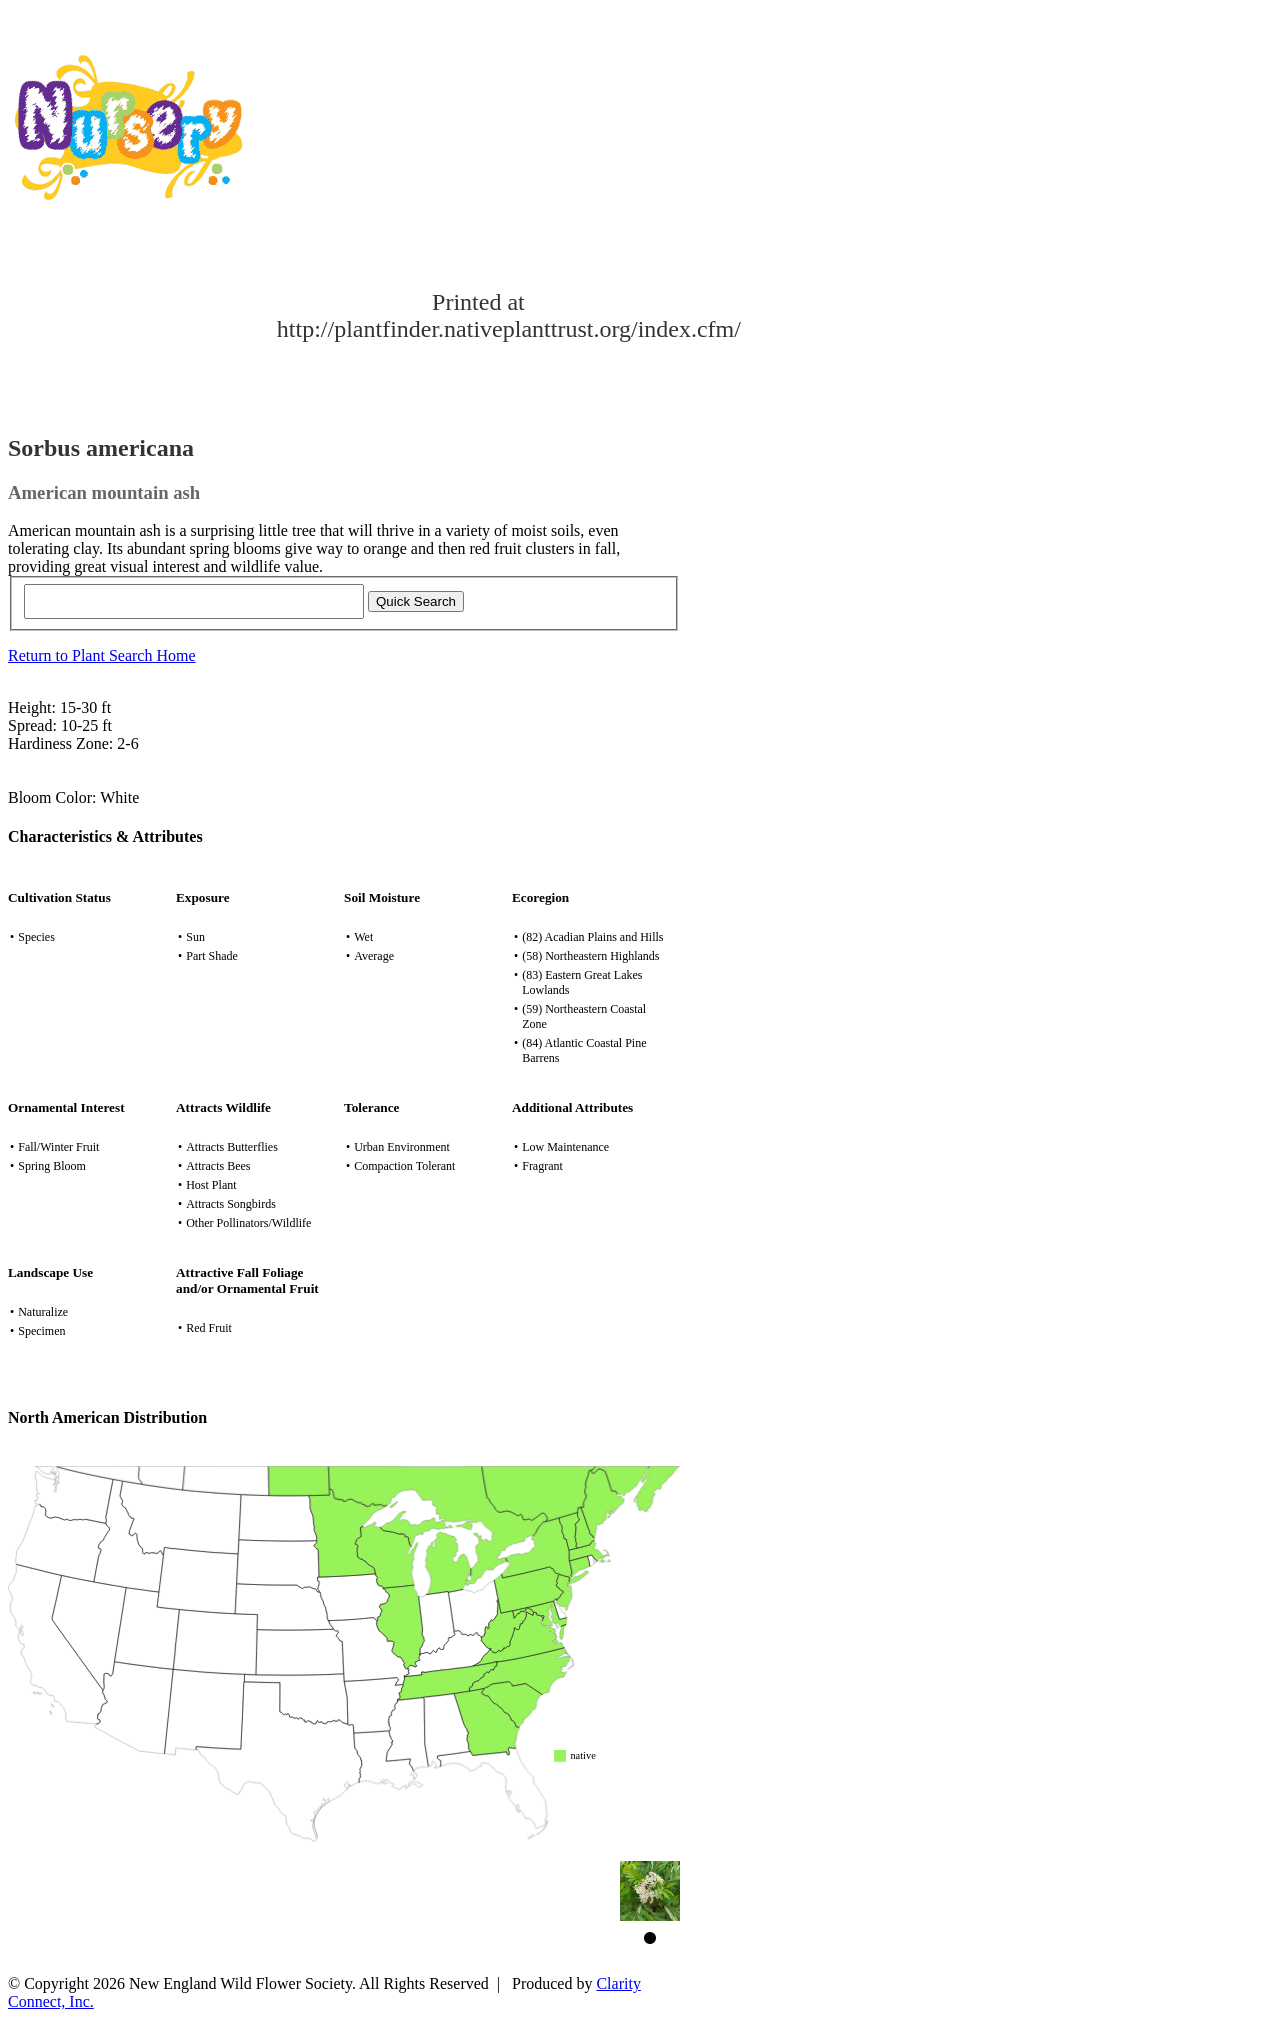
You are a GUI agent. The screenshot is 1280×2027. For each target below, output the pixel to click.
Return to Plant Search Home (102, 655)
